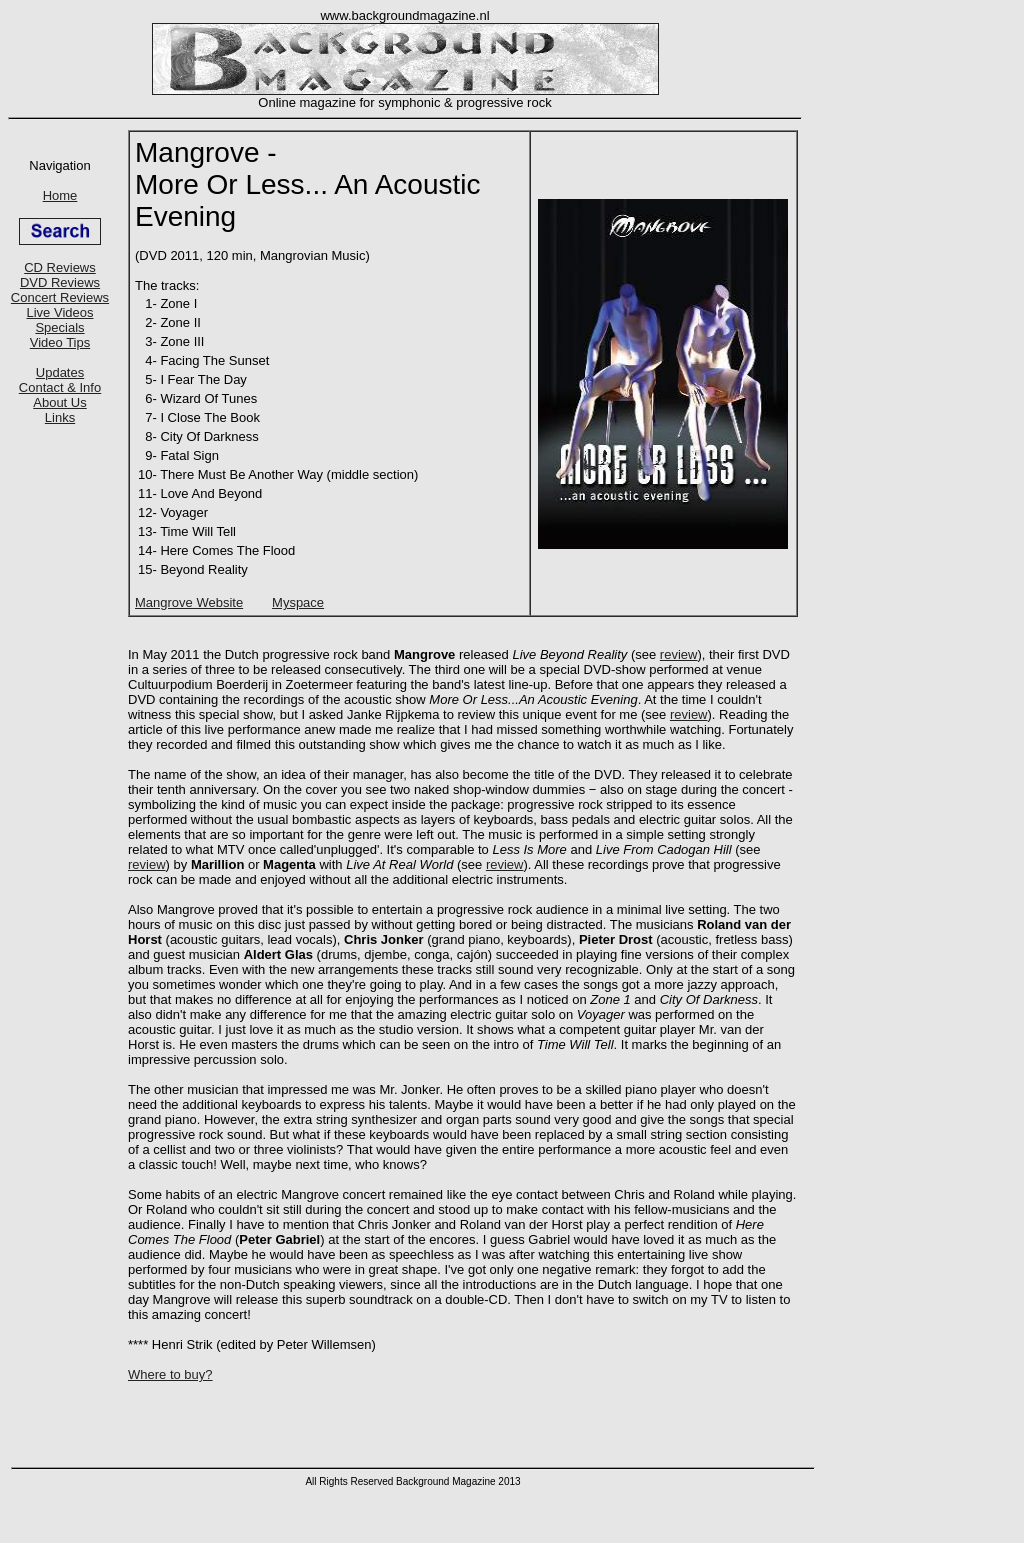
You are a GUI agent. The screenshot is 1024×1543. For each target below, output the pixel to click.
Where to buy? (170, 1374)
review (679, 654)
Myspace (298, 602)
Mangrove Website (189, 602)
